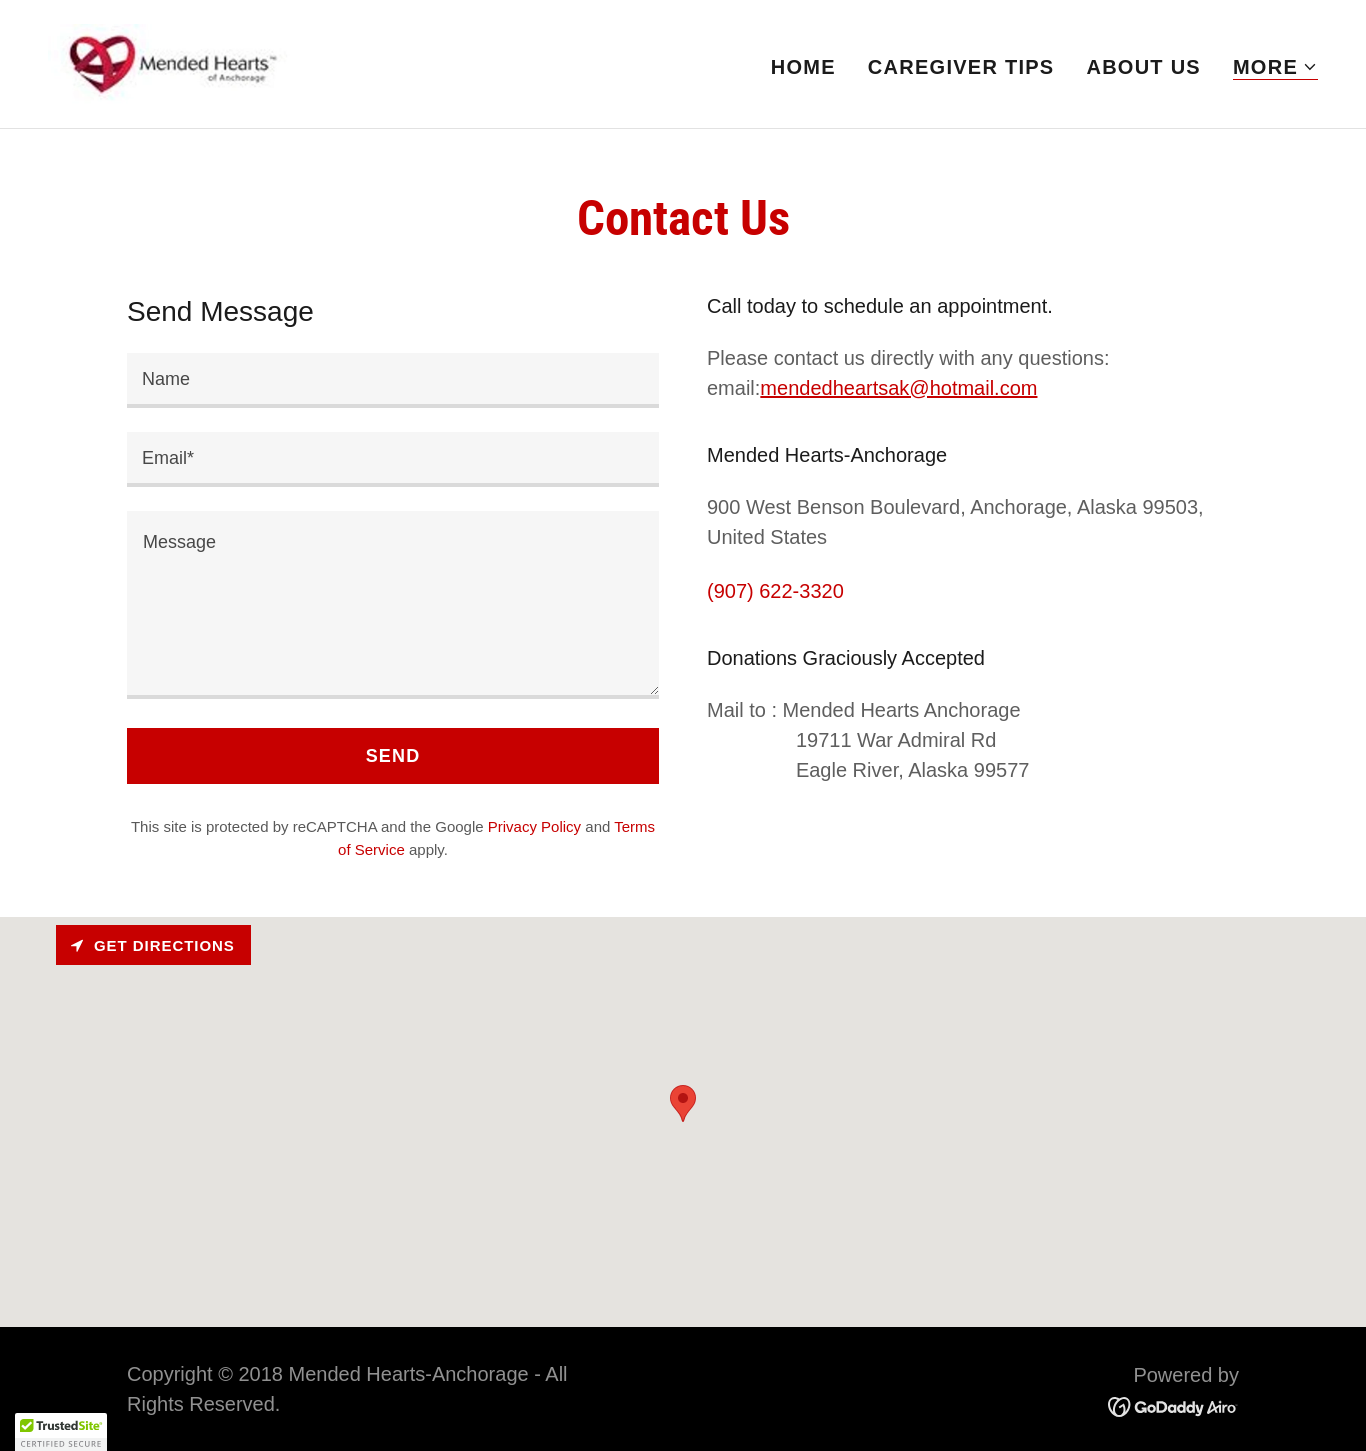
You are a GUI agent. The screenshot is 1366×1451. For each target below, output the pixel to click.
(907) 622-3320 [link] (775, 591)
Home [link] (803, 67)
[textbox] (393, 380)
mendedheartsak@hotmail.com (898, 388)
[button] (1275, 67)
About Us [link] (1143, 67)
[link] (169, 62)
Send (393, 756)
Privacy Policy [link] (534, 826)
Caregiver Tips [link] (961, 67)
